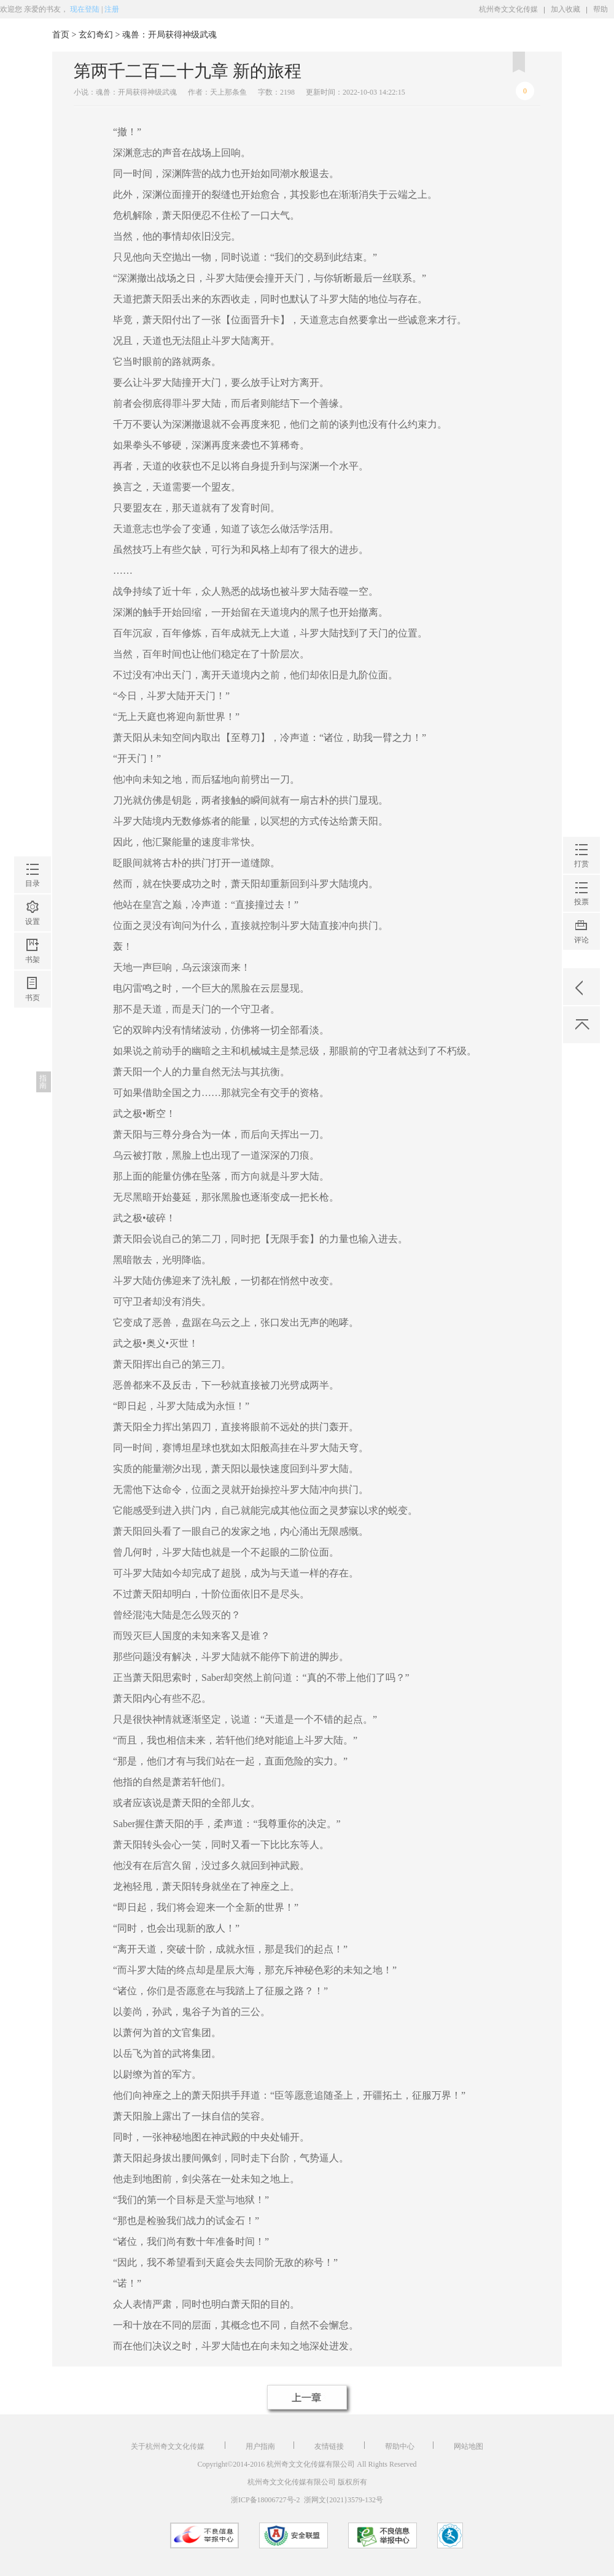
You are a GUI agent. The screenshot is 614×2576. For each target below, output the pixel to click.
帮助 (600, 9)
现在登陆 (84, 9)
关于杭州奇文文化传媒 (168, 2446)
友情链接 (330, 2446)
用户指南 (260, 2446)
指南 (43, 683)
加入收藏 (565, 9)
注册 (111, 9)
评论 (581, 551)
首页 (60, 34)
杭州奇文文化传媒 (508, 9)
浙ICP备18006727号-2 (265, 2500)
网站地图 (468, 2446)
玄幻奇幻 (96, 34)
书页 (32, 599)
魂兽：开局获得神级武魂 (169, 34)
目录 (32, 484)
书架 (32, 561)
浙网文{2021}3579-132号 (344, 2500)
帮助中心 (399, 2446)
